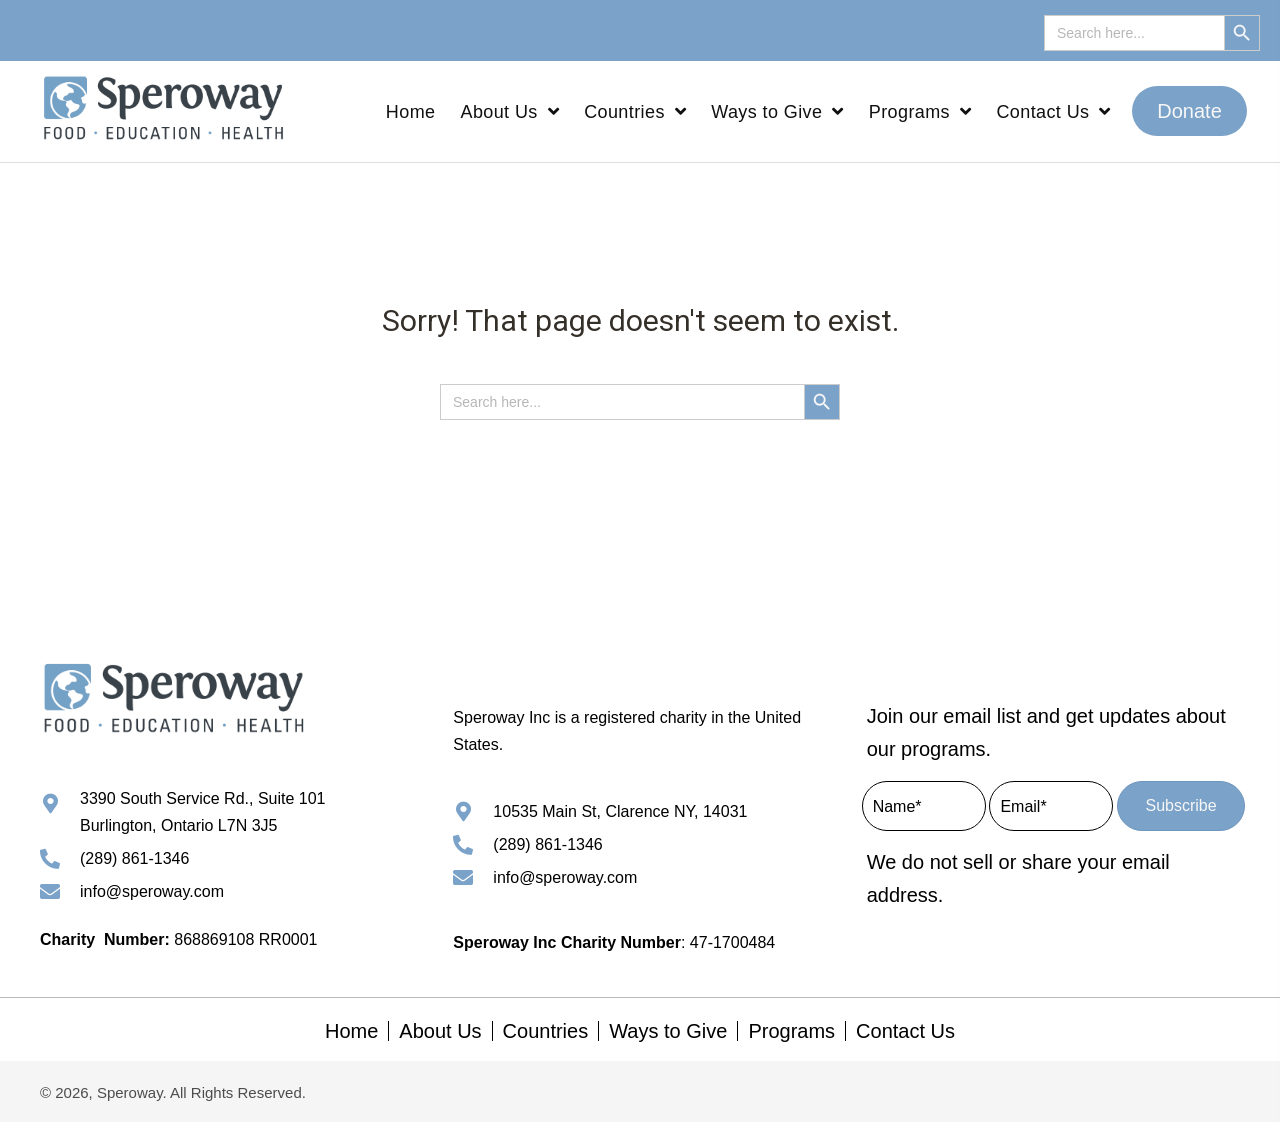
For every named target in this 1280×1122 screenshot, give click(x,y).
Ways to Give (668, 1031)
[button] (1189, 111)
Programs (791, 1031)
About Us (440, 1031)
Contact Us (905, 1031)
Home (351, 1031)
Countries (546, 1031)
